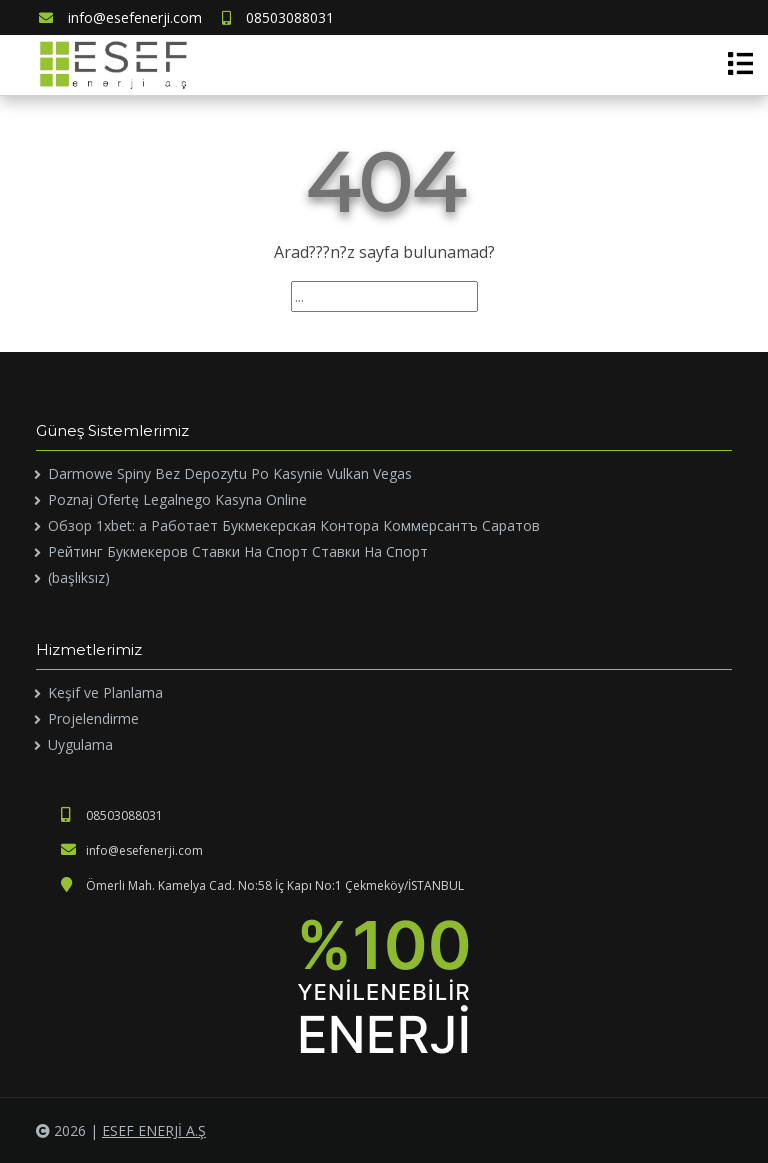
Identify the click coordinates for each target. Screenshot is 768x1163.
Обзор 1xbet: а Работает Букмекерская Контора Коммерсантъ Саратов (294, 525)
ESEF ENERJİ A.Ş (154, 1130)
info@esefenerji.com (120, 17)
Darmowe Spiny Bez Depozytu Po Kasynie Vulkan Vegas (230, 473)
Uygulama (80, 744)
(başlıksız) (79, 577)
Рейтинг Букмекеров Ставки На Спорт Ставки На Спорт (238, 551)
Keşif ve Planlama (105, 692)
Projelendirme (93, 718)
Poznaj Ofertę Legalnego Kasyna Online (177, 499)
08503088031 (278, 17)
